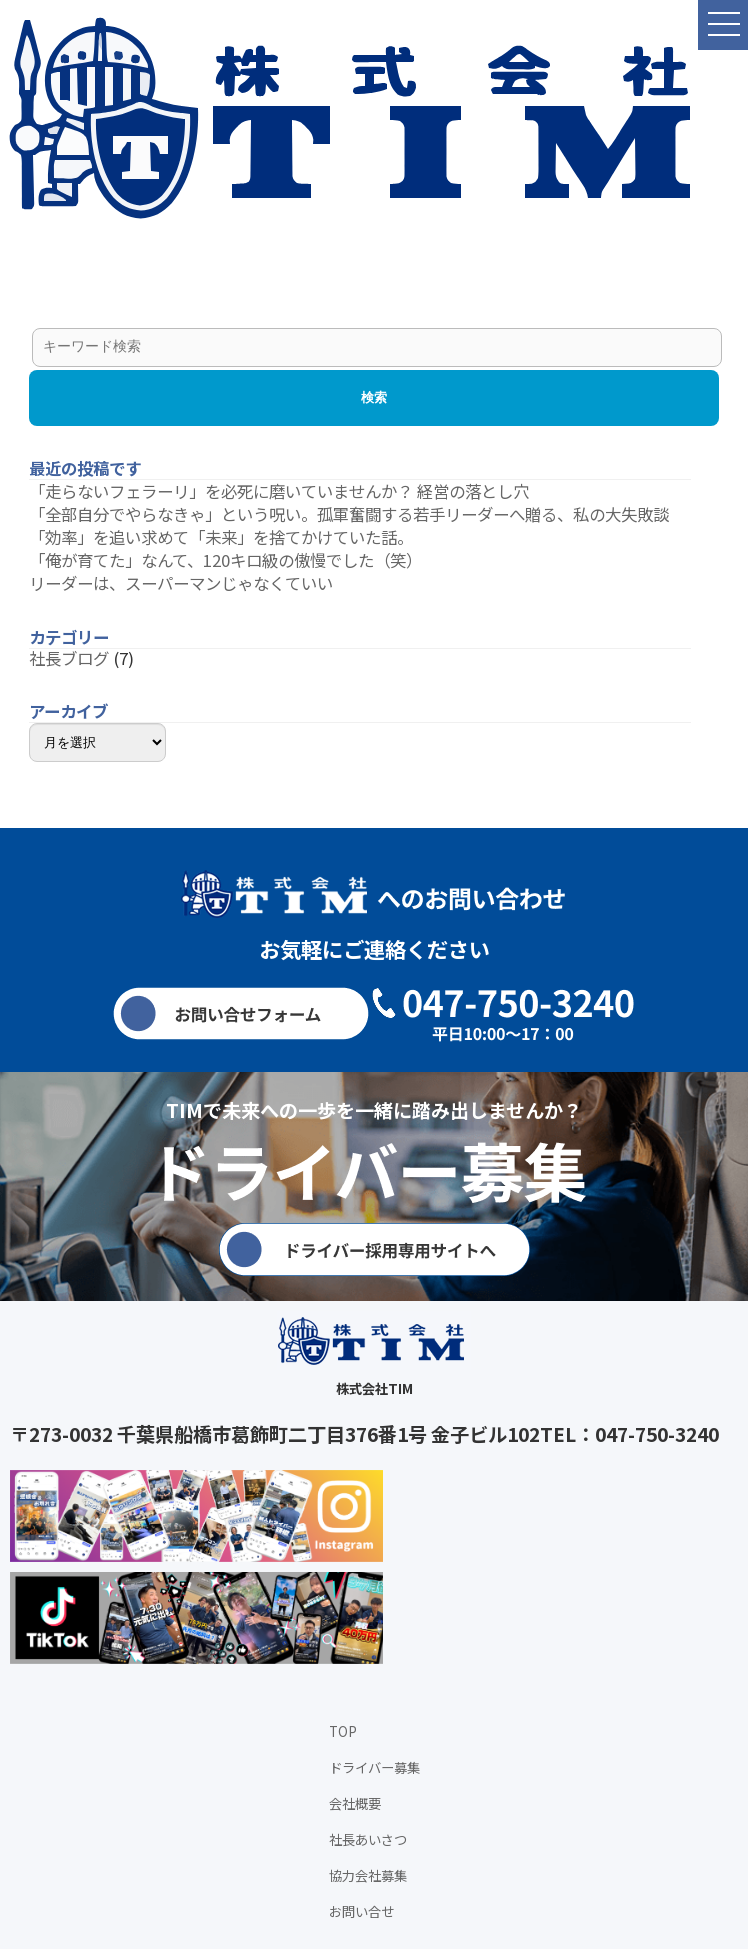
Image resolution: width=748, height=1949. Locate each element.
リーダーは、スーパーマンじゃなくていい (181, 583)
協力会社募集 (368, 1875)
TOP (343, 1731)
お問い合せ (361, 1911)
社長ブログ (69, 658)
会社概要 (355, 1803)
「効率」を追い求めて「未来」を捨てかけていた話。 (221, 537)
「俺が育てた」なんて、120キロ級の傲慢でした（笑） (225, 560)
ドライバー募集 (374, 1767)
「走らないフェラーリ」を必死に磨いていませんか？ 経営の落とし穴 (279, 491)
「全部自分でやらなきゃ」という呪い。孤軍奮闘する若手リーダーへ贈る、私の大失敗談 (349, 514)
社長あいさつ (368, 1839)
